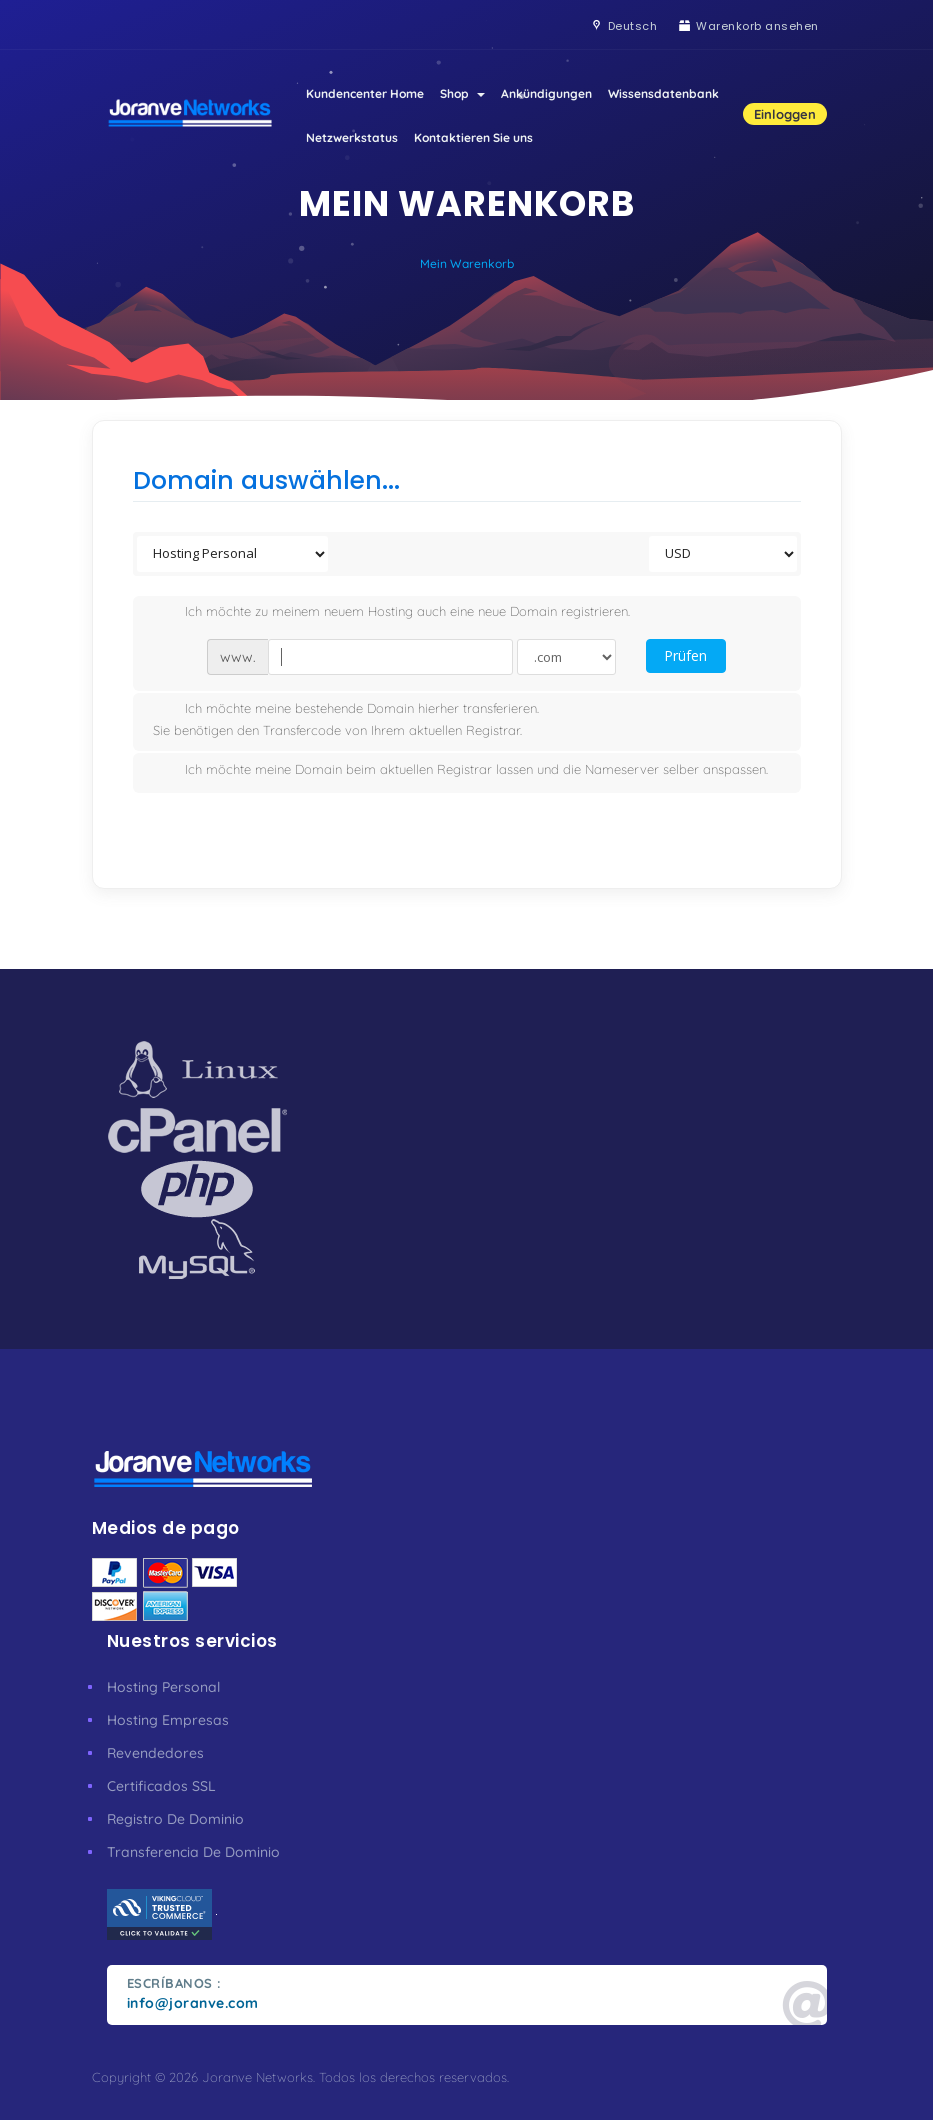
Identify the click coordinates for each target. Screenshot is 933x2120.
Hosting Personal (163, 1687)
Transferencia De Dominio (193, 1852)
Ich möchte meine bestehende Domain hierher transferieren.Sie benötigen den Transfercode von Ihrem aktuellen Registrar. (346, 718)
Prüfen (685, 655)
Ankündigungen (546, 93)
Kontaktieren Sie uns (473, 137)
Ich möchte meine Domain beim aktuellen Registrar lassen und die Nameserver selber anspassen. (460, 771)
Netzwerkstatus (352, 137)
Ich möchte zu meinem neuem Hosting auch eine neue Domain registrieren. (391, 613)
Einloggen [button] (785, 114)
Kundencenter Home (365, 93)
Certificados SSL (161, 1786)
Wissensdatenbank (663, 93)
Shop (462, 93)
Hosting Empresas (168, 1720)
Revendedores (155, 1753)
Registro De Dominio (175, 1819)
